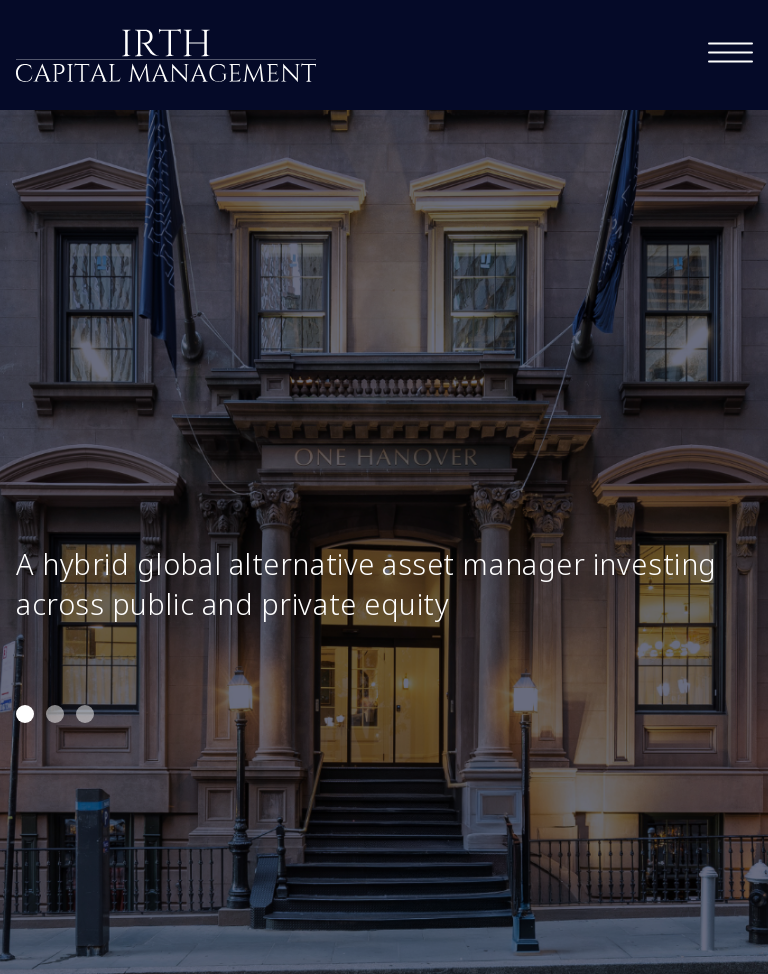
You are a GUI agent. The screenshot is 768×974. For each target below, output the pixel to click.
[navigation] (730, 53)
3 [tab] (85, 714)
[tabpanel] (384, 487)
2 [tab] (55, 714)
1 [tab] (25, 714)
